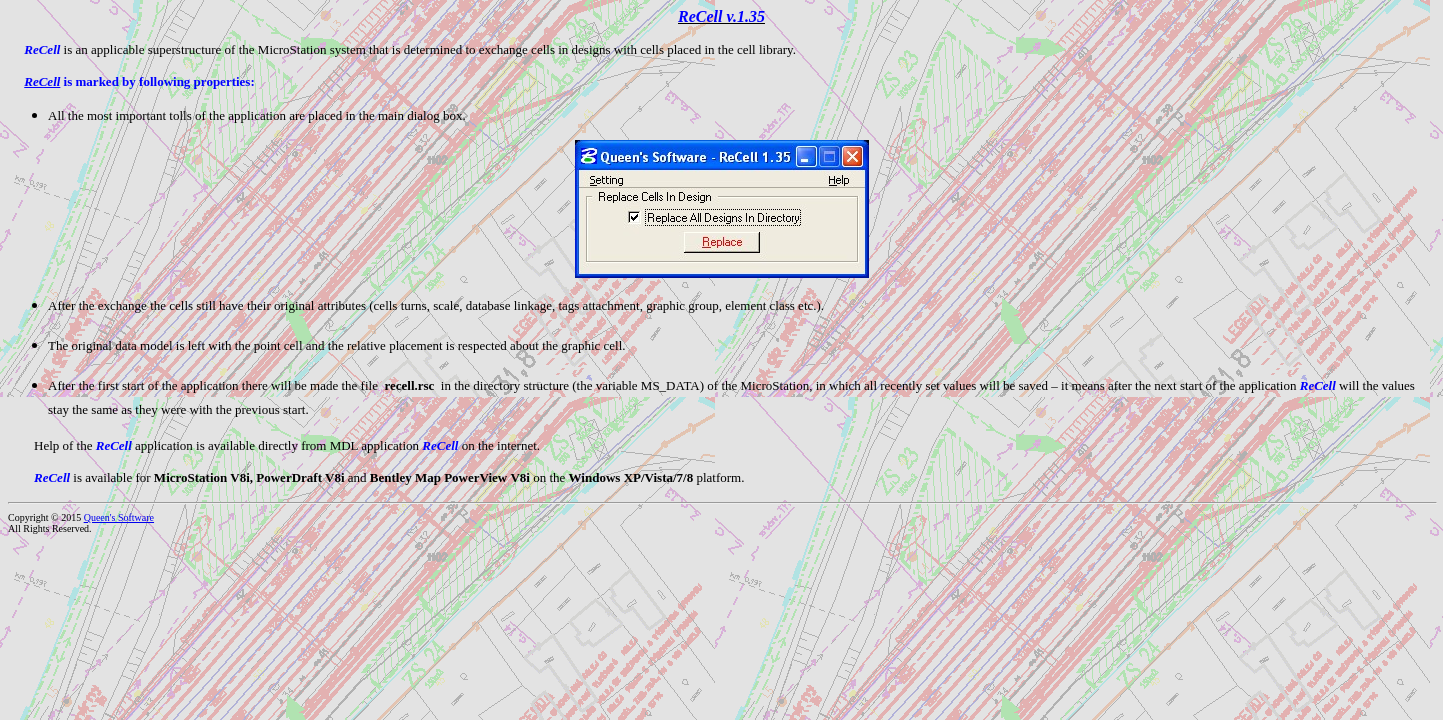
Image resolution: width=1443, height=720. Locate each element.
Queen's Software (119, 517)
